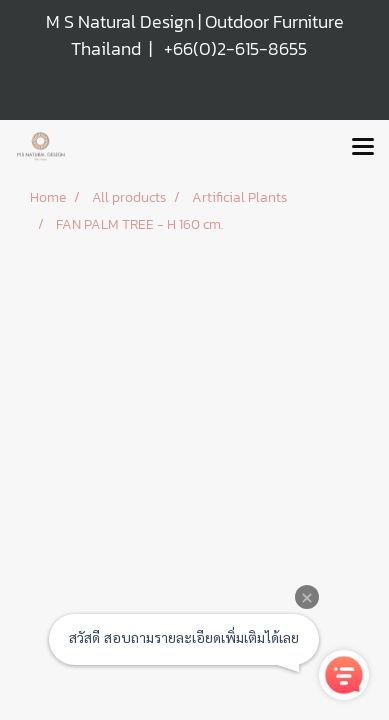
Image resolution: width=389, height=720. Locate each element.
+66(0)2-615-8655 (235, 48)
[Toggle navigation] (363, 148)
